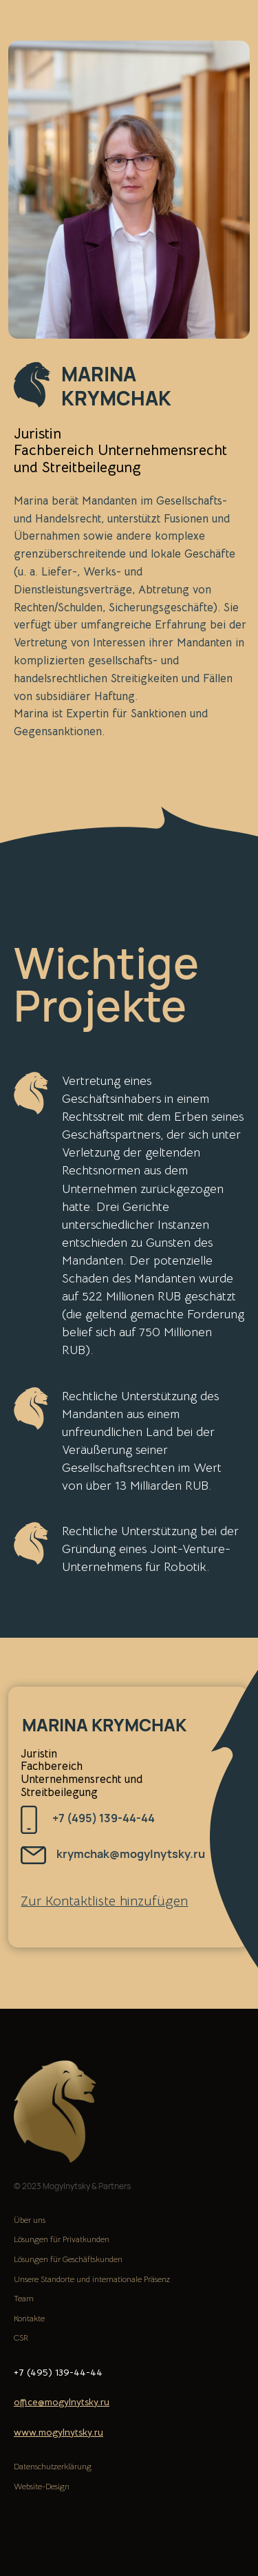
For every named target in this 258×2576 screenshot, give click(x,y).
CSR (21, 2337)
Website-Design (41, 2486)
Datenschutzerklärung (53, 2466)
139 (62, 2372)
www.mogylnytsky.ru (58, 2432)
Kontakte (29, 2318)
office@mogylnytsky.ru (61, 2402)
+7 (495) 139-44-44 (103, 1818)
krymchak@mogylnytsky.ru (130, 1853)
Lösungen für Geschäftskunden (68, 2259)
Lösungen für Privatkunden (61, 2239)
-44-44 (86, 2372)
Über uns (29, 2220)
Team (24, 2298)
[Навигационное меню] (234, 27)
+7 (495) (34, 2372)
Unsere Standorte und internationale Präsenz (92, 2279)
